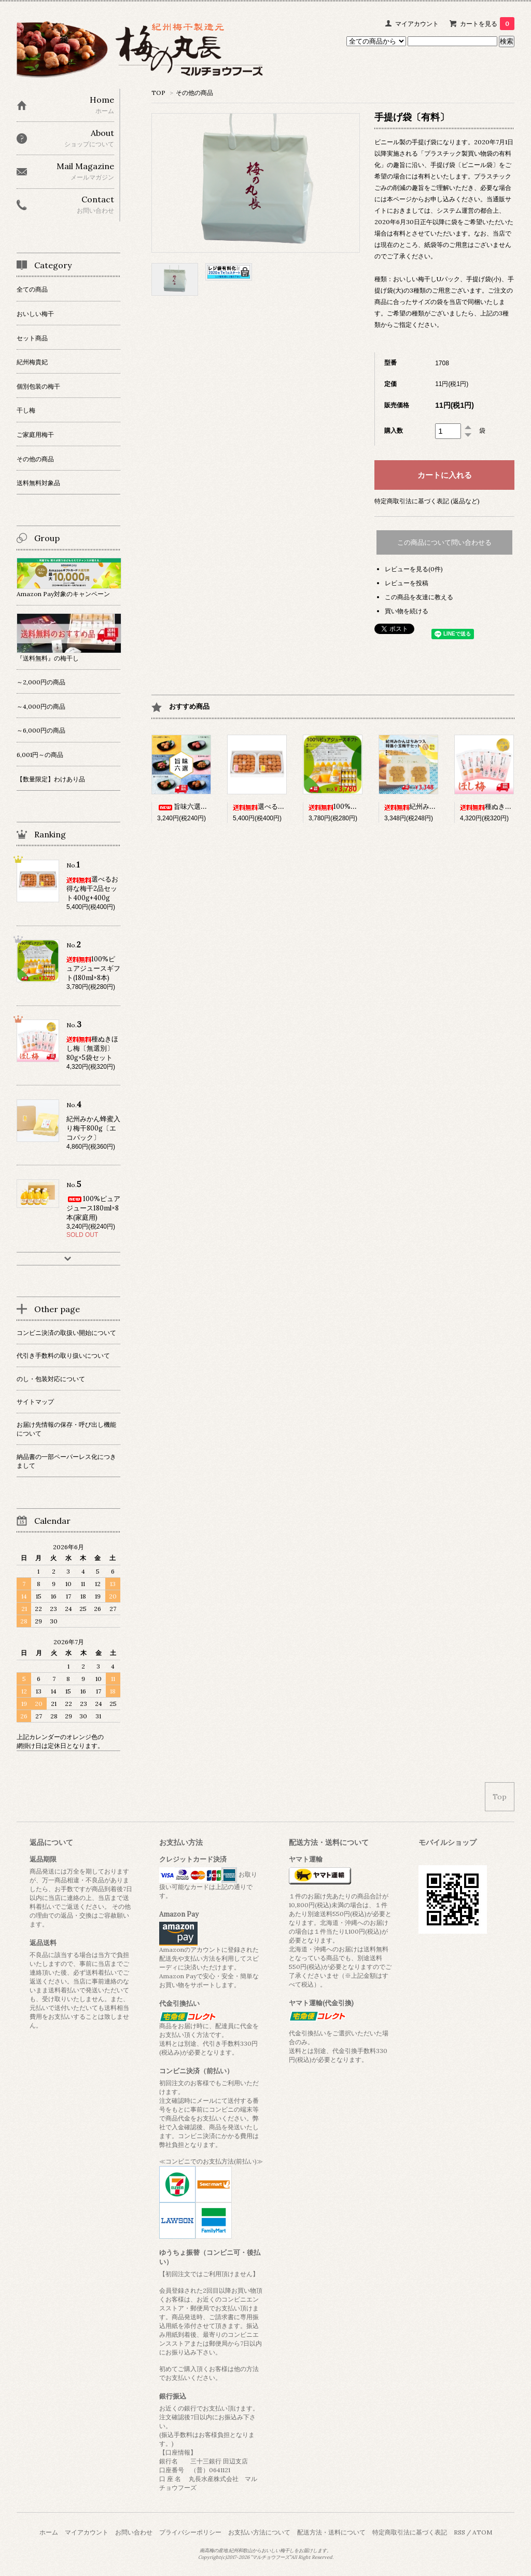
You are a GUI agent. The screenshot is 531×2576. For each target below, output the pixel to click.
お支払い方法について (259, 2532)
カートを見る (487, 23)
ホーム (48, 2532)
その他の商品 (194, 93)
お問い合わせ (133, 2532)
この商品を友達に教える (419, 597)
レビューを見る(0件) (414, 569)
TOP (158, 93)
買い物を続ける (406, 611)
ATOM (482, 2532)
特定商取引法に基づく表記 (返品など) (427, 501)
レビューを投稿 (406, 583)
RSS (459, 2532)
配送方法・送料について (331, 2532)
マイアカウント (417, 23)
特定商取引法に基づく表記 (409, 2532)
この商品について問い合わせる (444, 542)
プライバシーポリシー (190, 2532)
